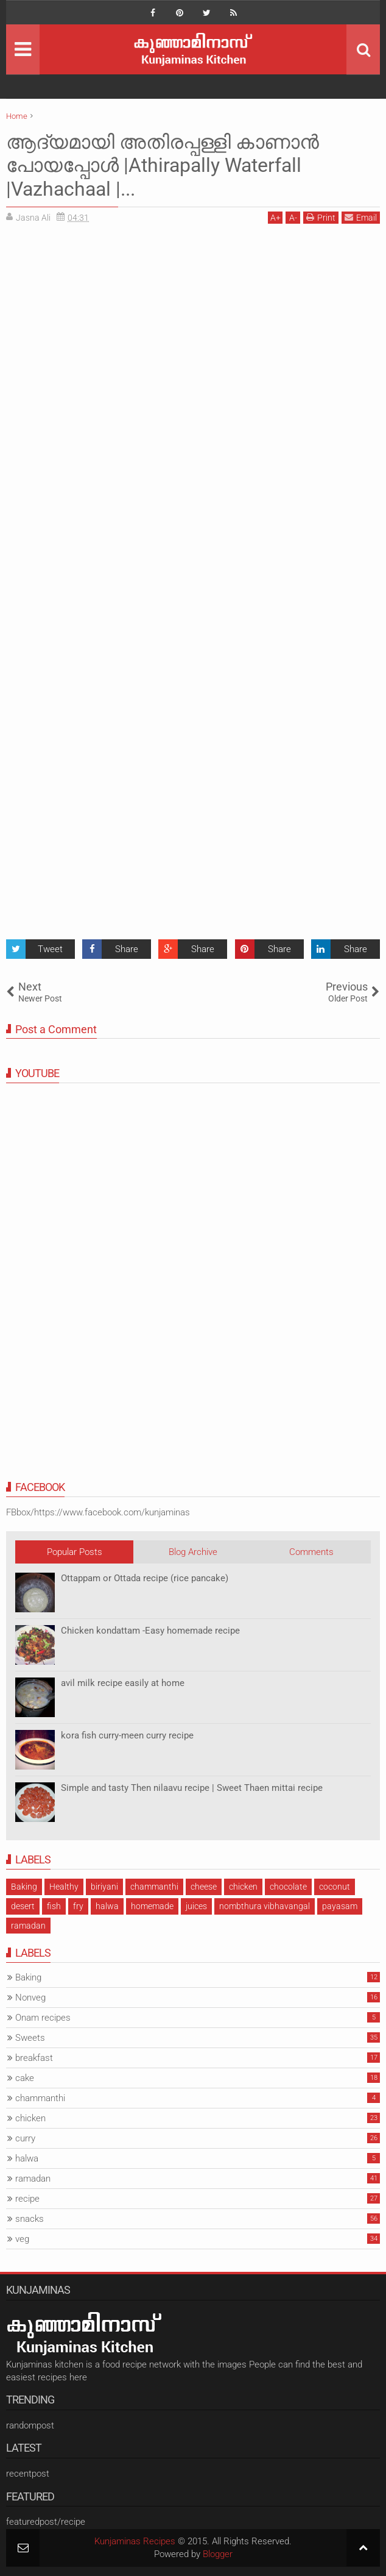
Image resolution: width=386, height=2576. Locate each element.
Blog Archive (193, 1551)
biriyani (104, 1886)
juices (196, 1906)
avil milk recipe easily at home (122, 1683)
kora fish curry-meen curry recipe (127, 1735)
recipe (27, 2198)
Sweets (30, 2037)
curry (25, 2138)
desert (23, 1906)
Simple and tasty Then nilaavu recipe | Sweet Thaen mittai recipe (192, 1787)
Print (320, 217)
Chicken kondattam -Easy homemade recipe (150, 1630)
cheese (204, 1886)
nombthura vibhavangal (264, 1906)
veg (22, 2238)
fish (54, 1906)
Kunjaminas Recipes (134, 2541)
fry (78, 1906)
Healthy (64, 1886)
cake (24, 2078)
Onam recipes (43, 2017)
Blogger (218, 2554)
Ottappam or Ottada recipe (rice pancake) (144, 1578)
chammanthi (154, 1886)
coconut (334, 1886)
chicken (243, 1886)
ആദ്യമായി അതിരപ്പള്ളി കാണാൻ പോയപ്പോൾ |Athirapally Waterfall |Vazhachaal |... (162, 165)
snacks (29, 2218)
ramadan (28, 1925)
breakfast (34, 2057)
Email (361, 217)
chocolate (288, 1886)
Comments (311, 1551)
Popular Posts (74, 1551)
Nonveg (30, 1997)
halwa (107, 1906)
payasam (339, 1906)
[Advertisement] (108, 318)
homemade (152, 1906)
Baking (24, 1886)
